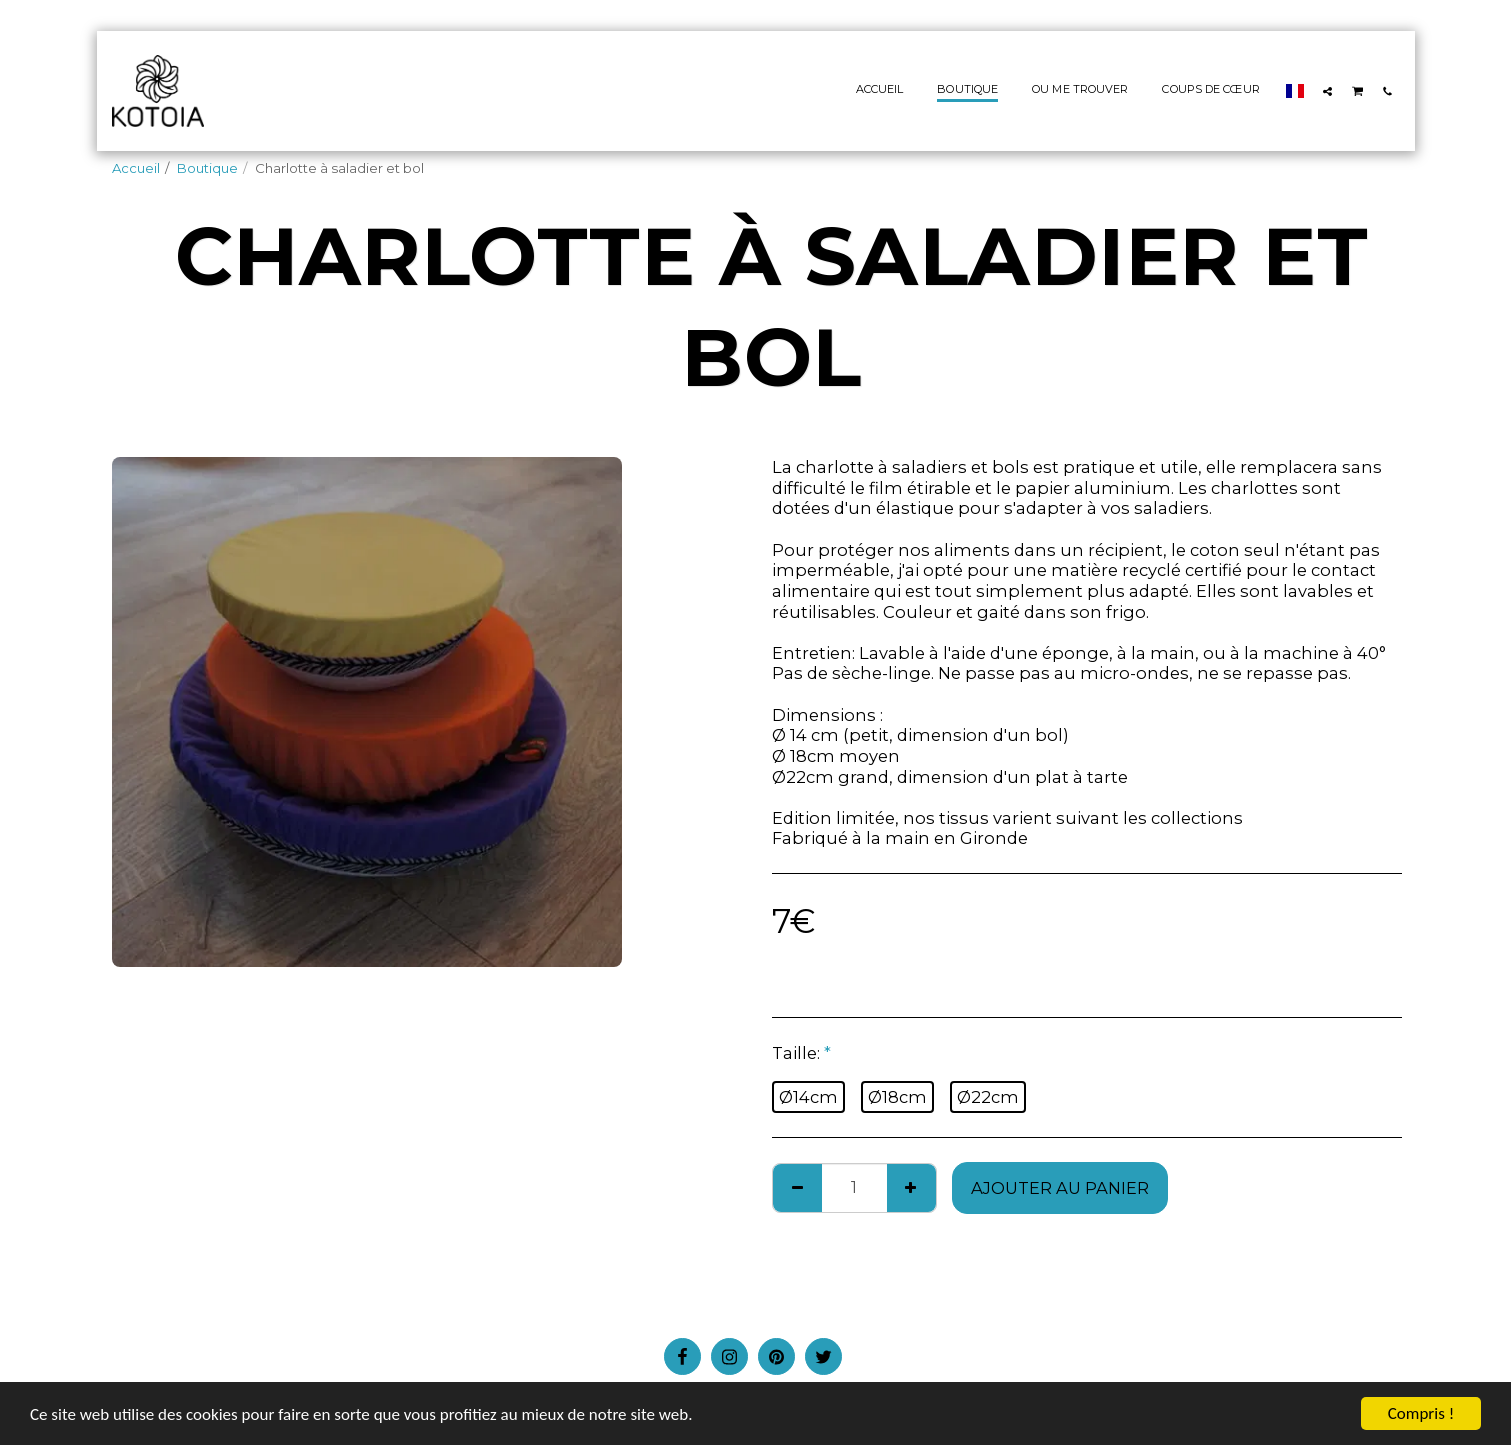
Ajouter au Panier (1060, 1188)
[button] (1327, 91)
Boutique (207, 168)
